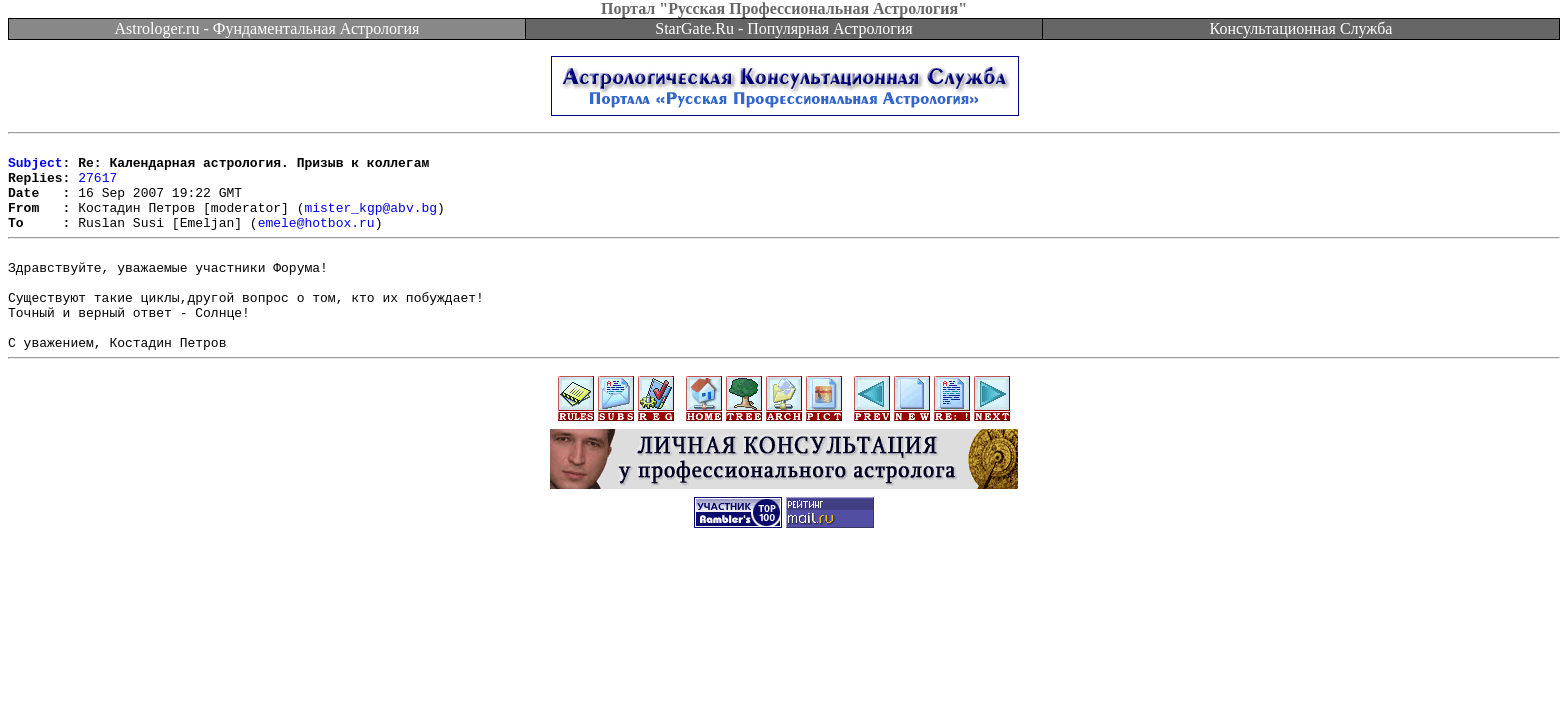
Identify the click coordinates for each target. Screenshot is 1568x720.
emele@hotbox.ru (316, 240)
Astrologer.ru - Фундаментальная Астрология (267, 28)
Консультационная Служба (1301, 28)
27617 (97, 186)
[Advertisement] (784, 626)
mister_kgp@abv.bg (370, 222)
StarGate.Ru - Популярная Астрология (783, 28)
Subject (35, 168)
